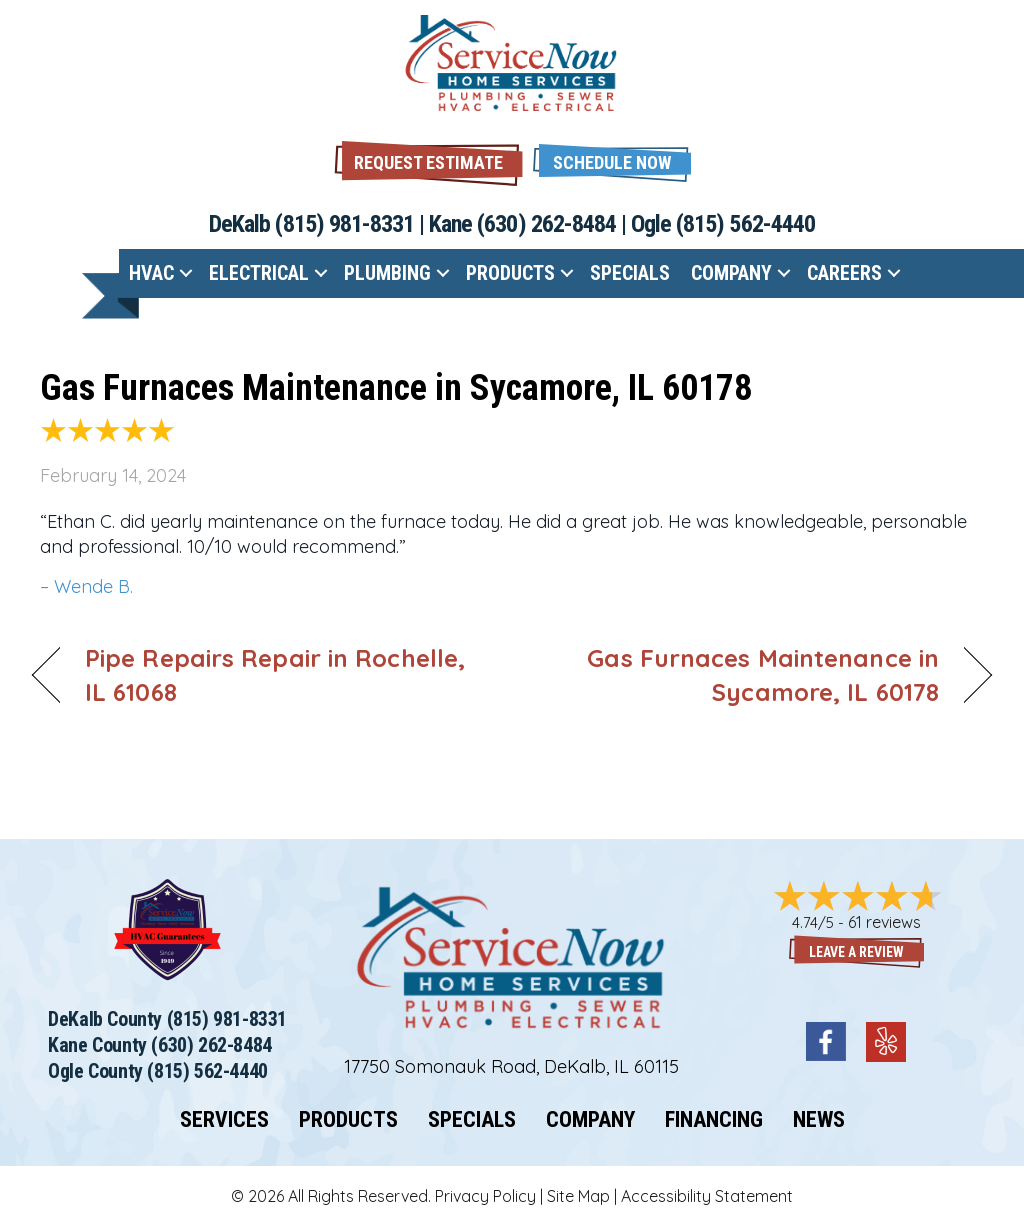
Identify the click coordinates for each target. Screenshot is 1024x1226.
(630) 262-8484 (546, 224)
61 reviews (884, 922)
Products (510, 273)
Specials (630, 273)
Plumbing (387, 273)
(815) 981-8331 (344, 224)
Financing (714, 1120)
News (819, 1120)
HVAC (151, 273)
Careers (844, 273)
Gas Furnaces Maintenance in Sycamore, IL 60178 (396, 388)
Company (731, 273)
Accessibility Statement (707, 1196)
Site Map (578, 1196)
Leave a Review (856, 952)
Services (224, 1120)
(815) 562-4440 (745, 224)
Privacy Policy (485, 1196)
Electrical (259, 273)
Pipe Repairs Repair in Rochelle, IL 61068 (275, 675)
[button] (612, 160)
